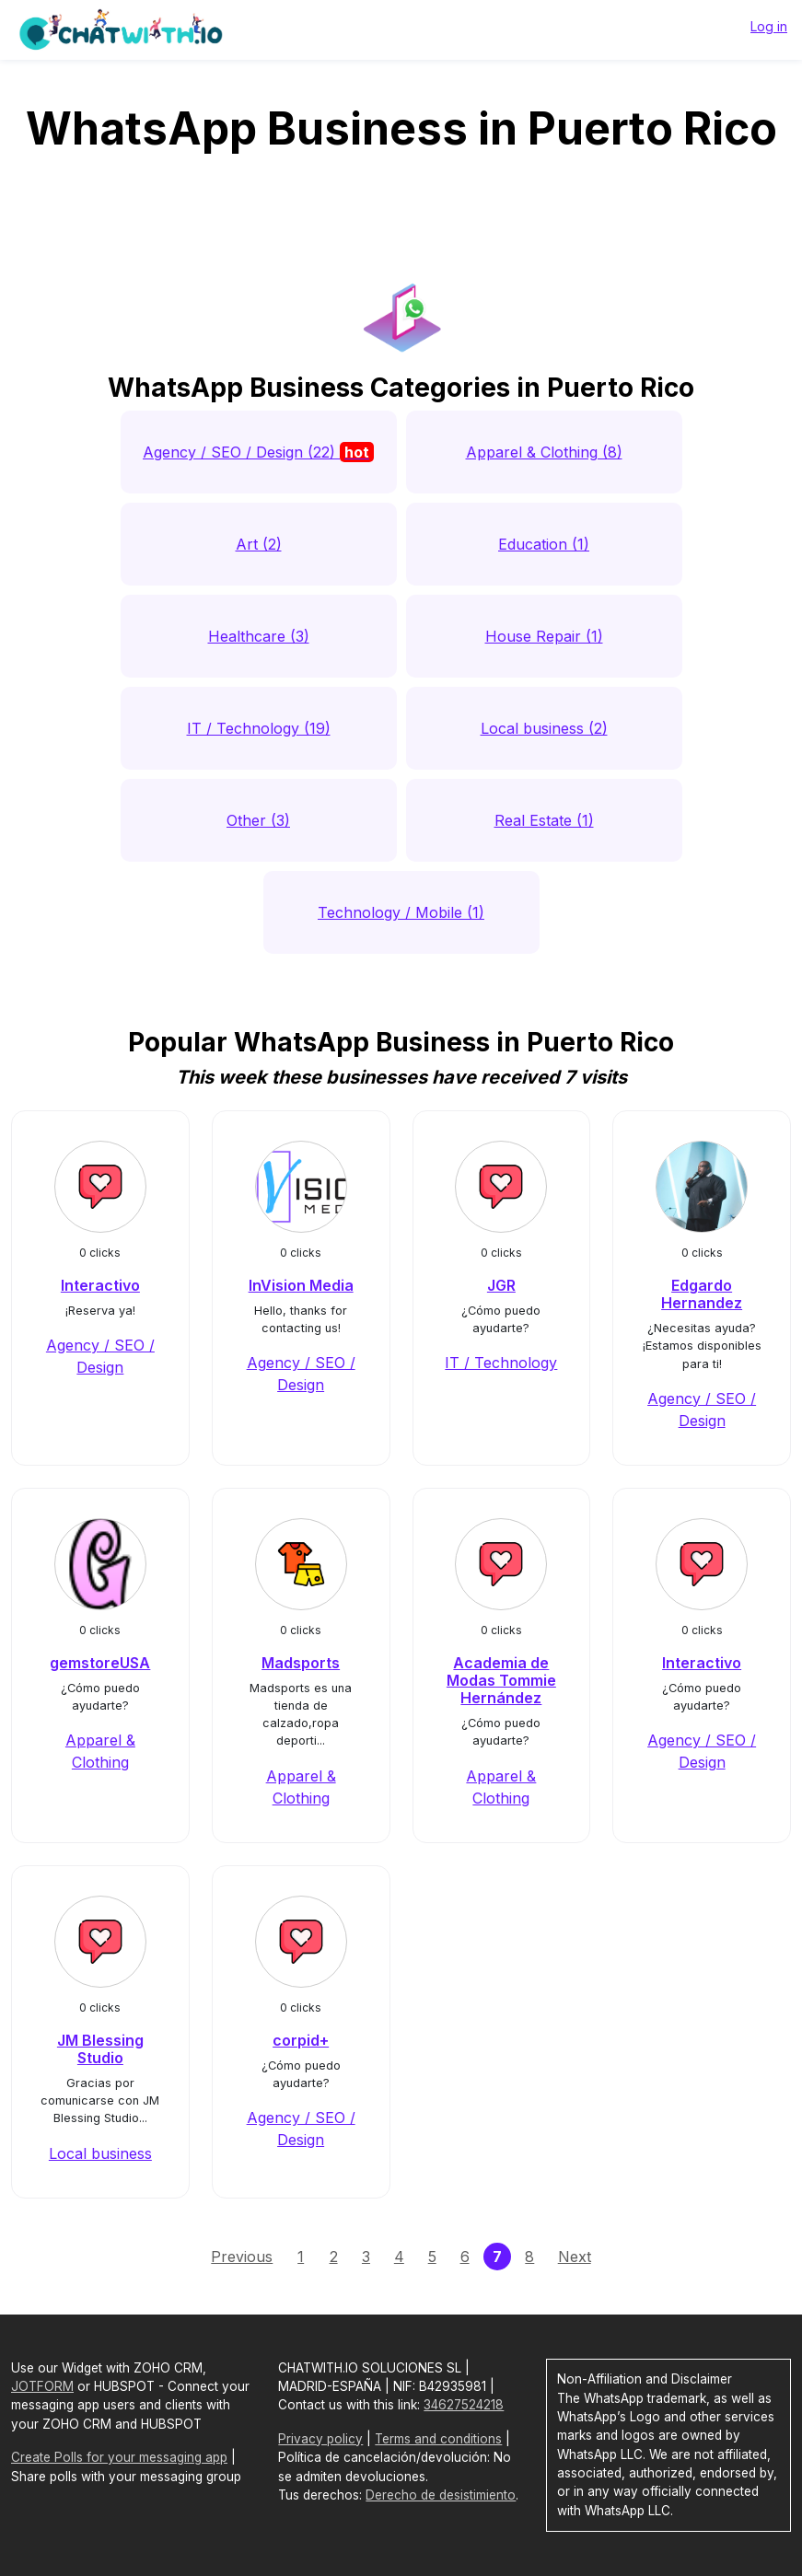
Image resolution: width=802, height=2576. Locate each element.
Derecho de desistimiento (441, 2495)
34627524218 (464, 2404)
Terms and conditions (438, 2438)
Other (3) (258, 820)
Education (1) (543, 544)
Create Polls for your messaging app (119, 2457)
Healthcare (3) (258, 636)
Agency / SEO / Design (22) (258, 452)
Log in (768, 26)
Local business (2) (544, 728)
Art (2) (259, 544)
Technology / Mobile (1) (401, 912)
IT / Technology (501, 1362)
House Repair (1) (544, 636)
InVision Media (301, 1285)
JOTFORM (42, 2386)
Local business (100, 2153)
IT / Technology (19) (259, 728)
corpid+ (301, 2040)
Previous (242, 2256)
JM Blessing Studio (100, 2049)
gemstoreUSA (100, 1663)
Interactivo (100, 1285)
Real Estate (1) (544, 820)
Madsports (301, 1663)
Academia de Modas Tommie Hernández (501, 1680)
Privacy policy (320, 2438)
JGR (501, 1285)
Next (574, 2256)
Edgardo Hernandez (701, 1294)
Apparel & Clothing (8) (544, 452)
